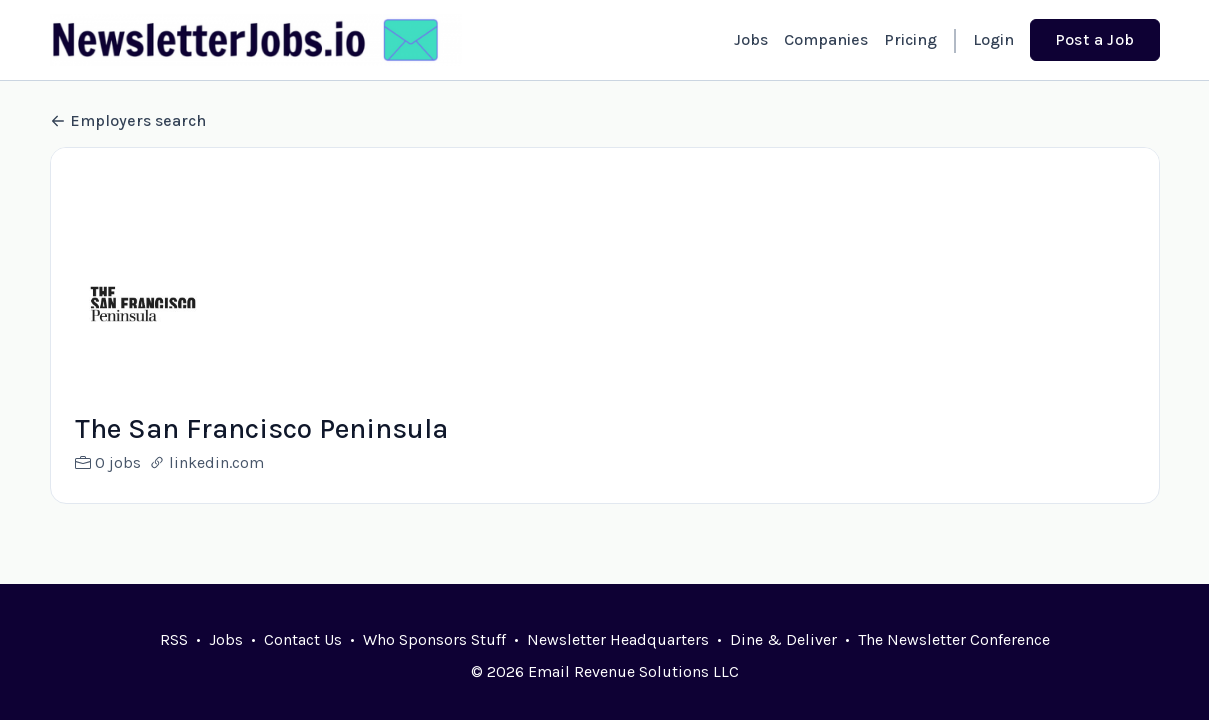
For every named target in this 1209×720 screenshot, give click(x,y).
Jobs (751, 39)
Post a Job (1095, 39)
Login (993, 39)
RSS (174, 639)
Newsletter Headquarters (618, 639)
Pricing (910, 39)
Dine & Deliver (783, 639)
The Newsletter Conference (954, 639)
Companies (826, 39)
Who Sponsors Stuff (434, 639)
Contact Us (303, 639)
